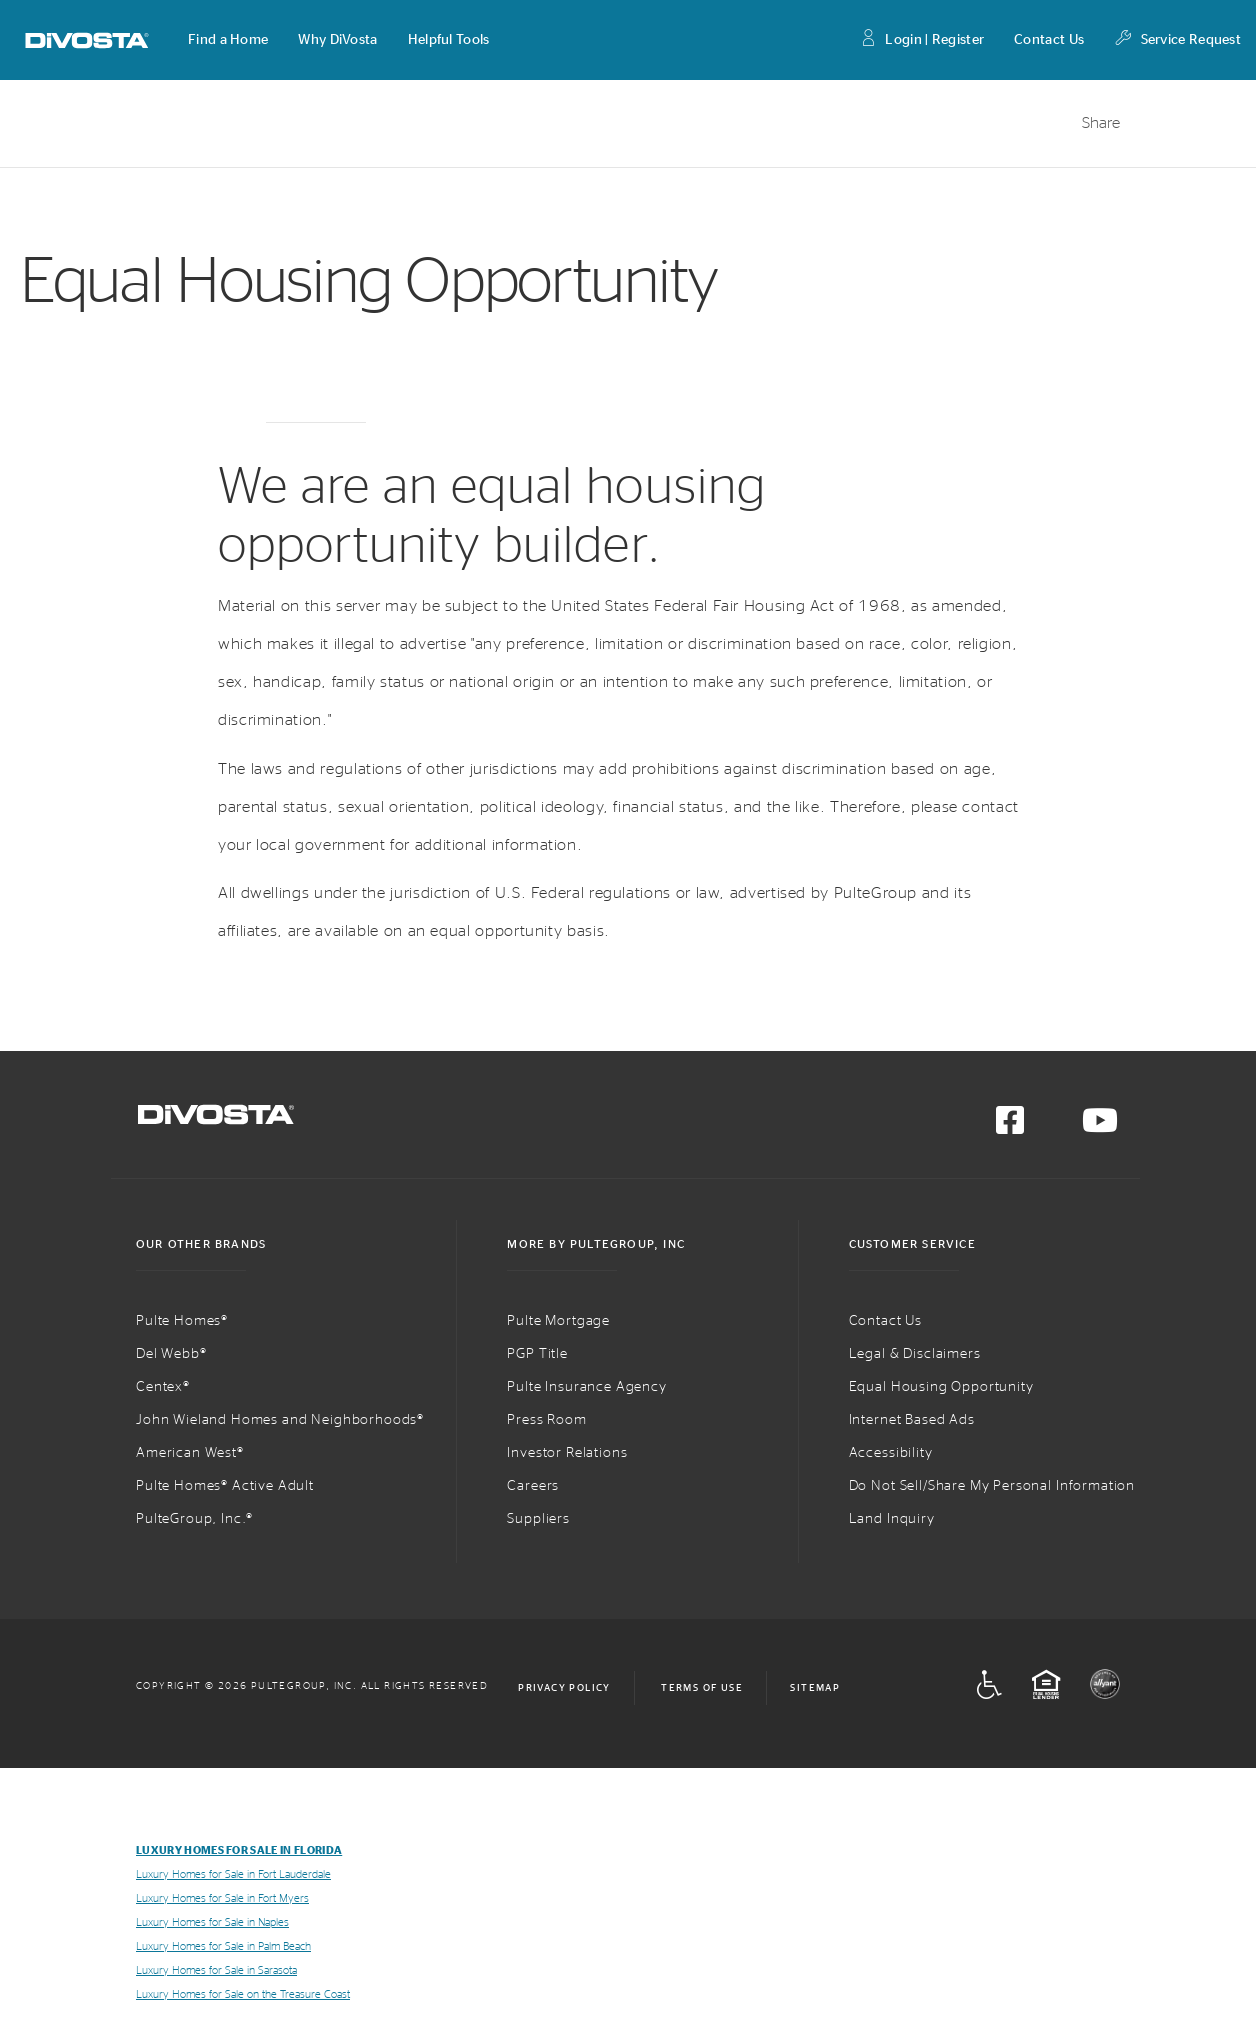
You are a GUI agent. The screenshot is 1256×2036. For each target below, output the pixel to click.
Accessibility (891, 1453)
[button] (228, 40)
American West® (190, 1453)
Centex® (163, 1387)
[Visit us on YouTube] (1100, 1127)
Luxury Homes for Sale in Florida (239, 1850)
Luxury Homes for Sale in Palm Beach (223, 1946)
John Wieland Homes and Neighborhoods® (280, 1420)
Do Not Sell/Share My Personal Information (992, 1486)
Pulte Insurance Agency (586, 1387)
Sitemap (815, 1688)
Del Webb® (171, 1354)
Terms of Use (702, 1688)
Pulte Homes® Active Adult (225, 1486)
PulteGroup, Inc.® (194, 1519)
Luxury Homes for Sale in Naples (212, 1922)
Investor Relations (567, 1453)
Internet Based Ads (912, 1420)
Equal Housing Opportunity (941, 1387)
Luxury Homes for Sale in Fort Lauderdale (233, 1874)
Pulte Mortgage (558, 1321)
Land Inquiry (892, 1519)
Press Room (546, 1420)
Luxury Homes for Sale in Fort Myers (222, 1898)
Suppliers (538, 1519)
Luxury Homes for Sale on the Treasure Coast (243, 1994)
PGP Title (537, 1354)
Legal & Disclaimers (915, 1354)
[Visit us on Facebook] (1010, 1127)
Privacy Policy (564, 1688)
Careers (533, 1486)
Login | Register (921, 40)
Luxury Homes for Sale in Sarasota (216, 1970)
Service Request (1177, 40)
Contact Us (1049, 40)
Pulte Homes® (182, 1321)
